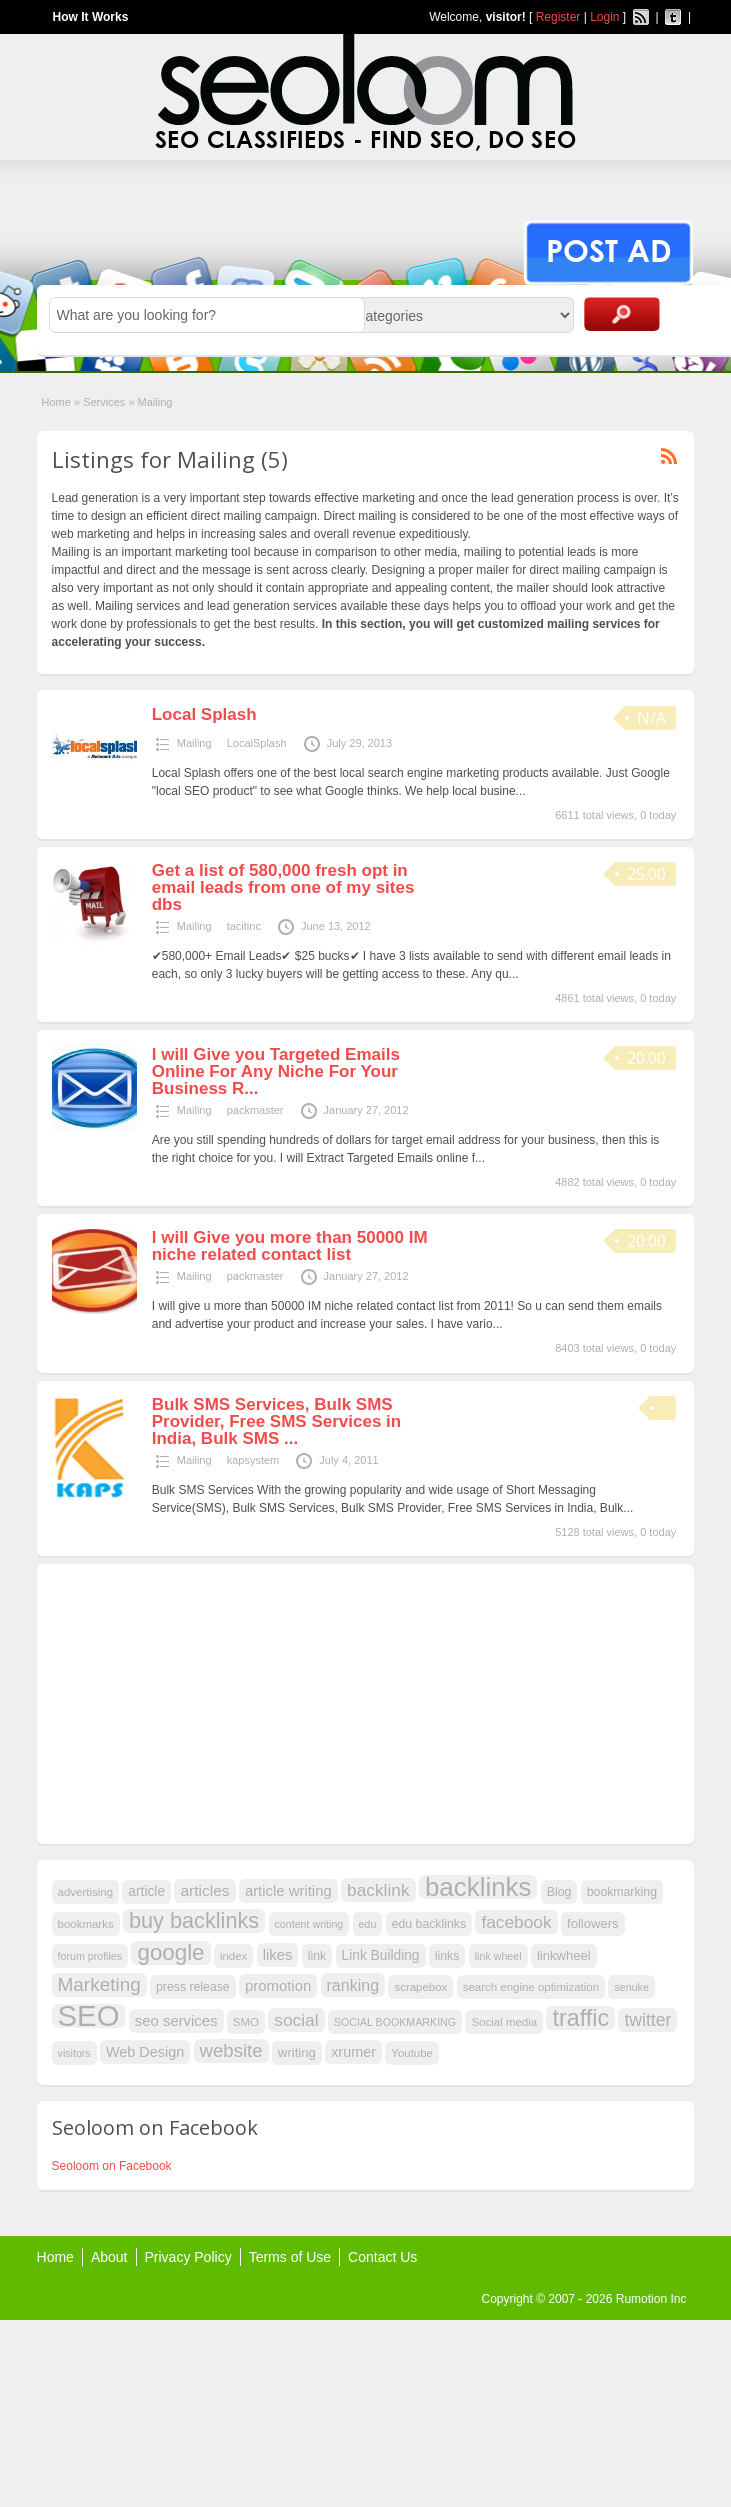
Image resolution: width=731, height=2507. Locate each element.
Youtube (412, 2053)
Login (604, 17)
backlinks (478, 1887)
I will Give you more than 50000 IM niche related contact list (290, 1246)
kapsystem (253, 1460)
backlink (378, 1890)
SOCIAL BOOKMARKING (395, 2022)
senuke (631, 1987)
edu (368, 1924)
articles (204, 1890)
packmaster (255, 1110)
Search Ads (622, 314)
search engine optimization (531, 1987)
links (447, 1956)
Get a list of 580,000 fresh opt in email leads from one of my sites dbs (283, 887)
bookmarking (622, 1892)
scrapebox (420, 1987)
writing (297, 2052)
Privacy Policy (188, 2257)
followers (593, 1923)
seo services (176, 2021)
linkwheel (564, 1955)
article (146, 1891)
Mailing (194, 743)
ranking (353, 1985)
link (317, 1956)
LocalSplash (257, 743)
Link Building (381, 1955)
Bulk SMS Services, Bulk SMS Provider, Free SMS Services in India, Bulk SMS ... (276, 1421)
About (109, 2257)
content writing (309, 1924)
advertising (85, 1892)
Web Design (145, 2052)
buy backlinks (194, 1921)
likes (278, 1955)
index (233, 1956)
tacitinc (244, 926)
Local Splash (204, 714)
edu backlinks (429, 1924)
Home (56, 402)
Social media (504, 2022)
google (170, 1953)
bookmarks (86, 1924)
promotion (278, 1986)
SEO (89, 2016)
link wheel (498, 1956)
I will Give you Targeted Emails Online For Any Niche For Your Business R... (276, 1071)
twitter (647, 2020)
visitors (74, 2053)
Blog (559, 1892)
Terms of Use (290, 2257)
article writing (288, 1891)
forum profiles (90, 1956)
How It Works (91, 17)
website (231, 2050)
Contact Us (382, 2257)
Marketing (99, 1984)
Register (558, 17)
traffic (580, 2018)
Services (104, 402)
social (296, 2020)
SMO (246, 2022)
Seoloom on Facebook (112, 2166)
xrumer (353, 2052)
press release (193, 1987)
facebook (516, 1922)
